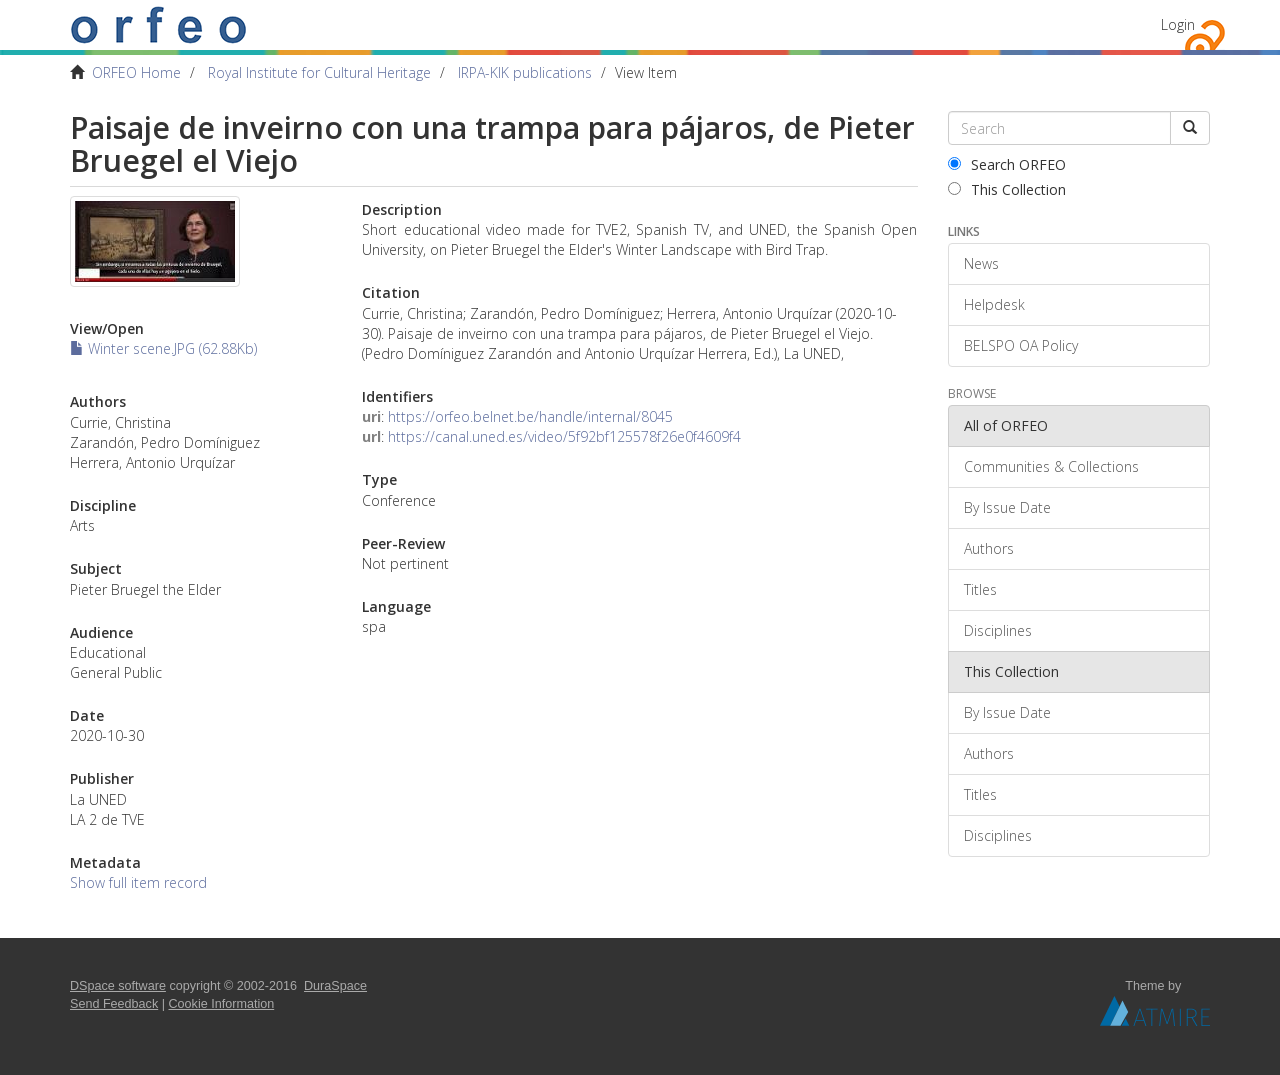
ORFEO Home (136, 72)
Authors (989, 548)
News (981, 263)
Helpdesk (994, 304)
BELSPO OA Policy (1021, 345)
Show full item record (138, 882)
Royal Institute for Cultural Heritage (319, 72)
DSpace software (118, 986)
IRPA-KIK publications (525, 72)
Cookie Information (222, 1004)
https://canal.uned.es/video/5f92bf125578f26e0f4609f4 (564, 436)
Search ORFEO (1007, 164)
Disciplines (998, 630)
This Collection (1007, 189)
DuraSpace (335, 986)
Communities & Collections (1051, 466)
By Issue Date (1007, 507)
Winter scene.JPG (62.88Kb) (163, 348)
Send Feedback (114, 1004)
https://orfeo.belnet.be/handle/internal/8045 (530, 416)
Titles (980, 589)
